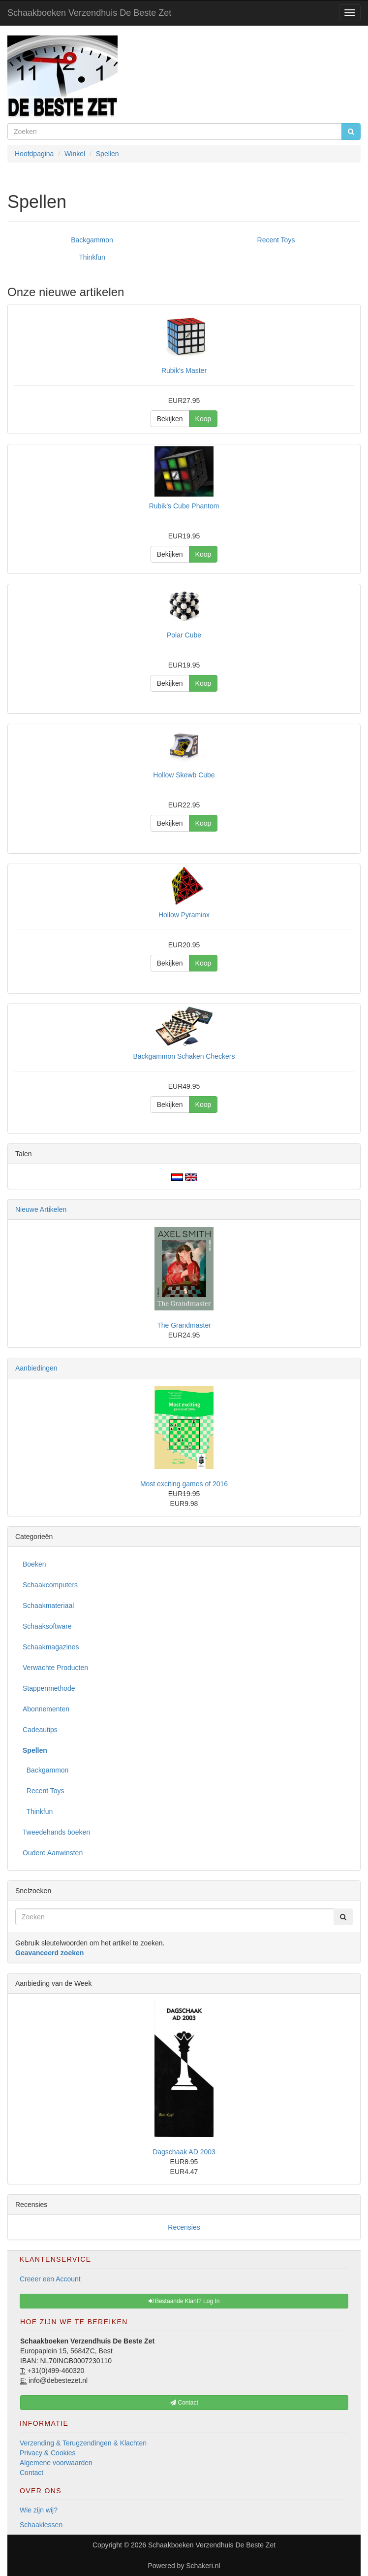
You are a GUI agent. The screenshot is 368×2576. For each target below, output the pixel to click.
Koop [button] (203, 419)
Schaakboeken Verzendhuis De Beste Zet (89, 13)
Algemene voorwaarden (56, 2463)
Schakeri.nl (203, 2566)
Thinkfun (92, 257)
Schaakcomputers (50, 1585)
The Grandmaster (184, 1325)
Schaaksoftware (47, 1626)
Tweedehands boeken (56, 1832)
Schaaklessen (41, 2525)
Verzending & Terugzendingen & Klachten (83, 2443)
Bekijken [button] (170, 419)
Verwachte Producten (55, 1668)
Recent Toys (276, 240)
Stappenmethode (49, 1688)
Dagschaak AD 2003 (184, 2152)
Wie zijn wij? (39, 2510)
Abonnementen (46, 1709)
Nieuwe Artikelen (40, 1209)
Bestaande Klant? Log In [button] (184, 2301)
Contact (31, 2472)
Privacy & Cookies (48, 2453)
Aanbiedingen (36, 1368)
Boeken (34, 1564)
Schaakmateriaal (48, 1605)
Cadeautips (40, 1730)
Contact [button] (184, 2402)
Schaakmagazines (51, 1647)
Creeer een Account (50, 2279)
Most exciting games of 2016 (184, 1484)
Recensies (184, 2227)
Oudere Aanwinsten (53, 1853)
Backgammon (92, 240)
